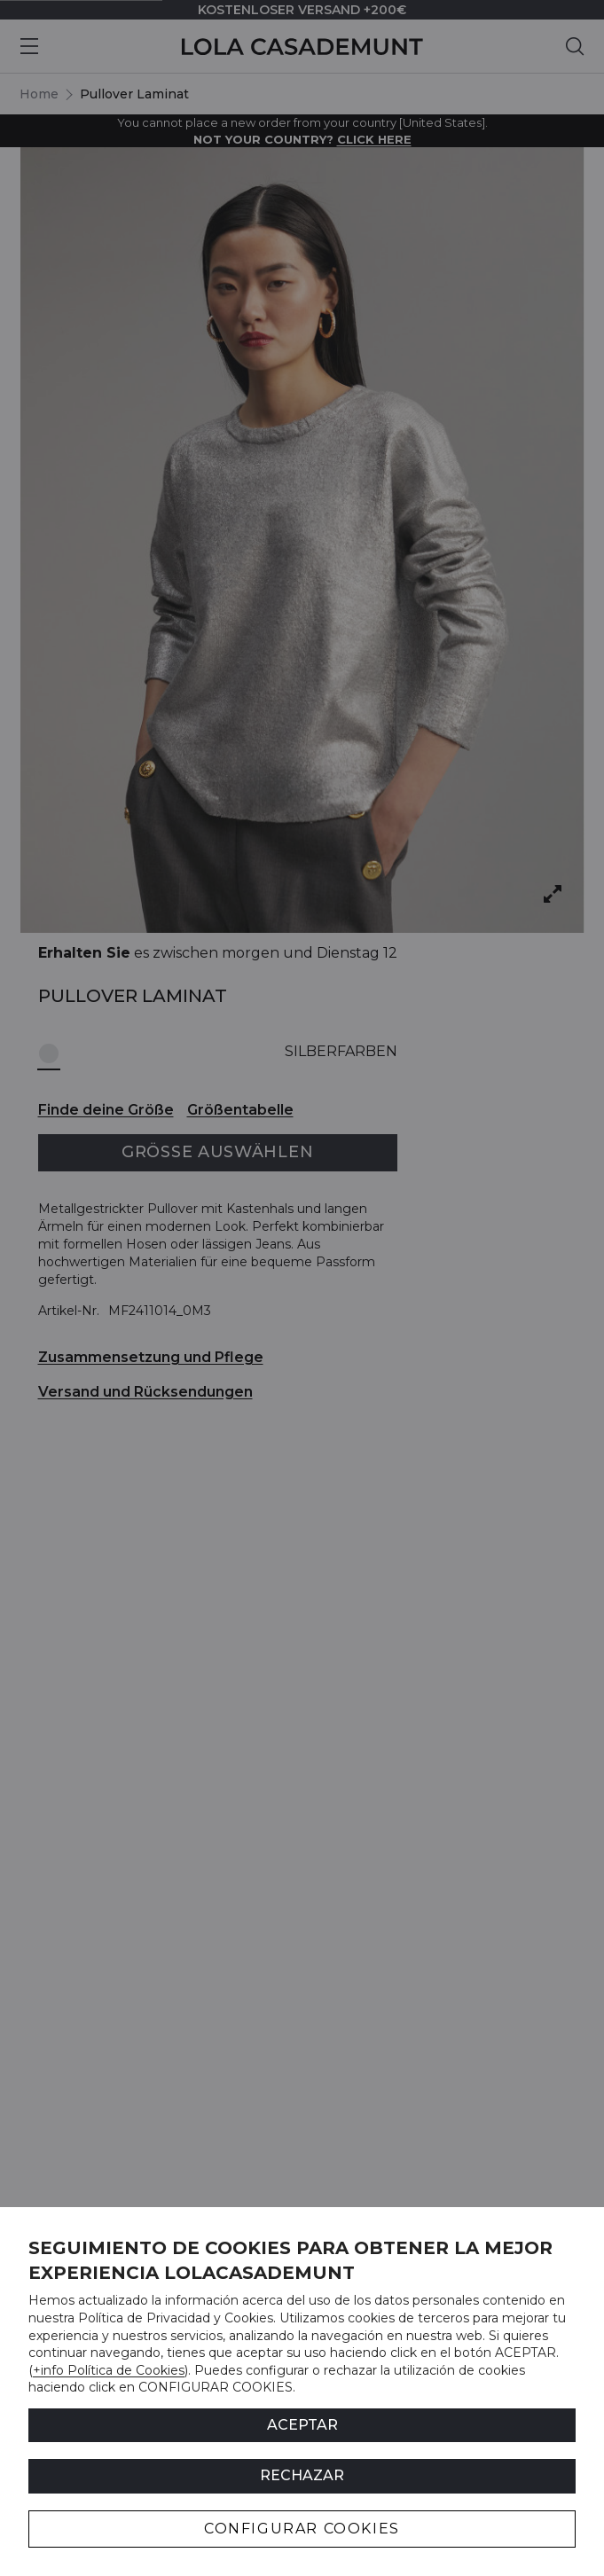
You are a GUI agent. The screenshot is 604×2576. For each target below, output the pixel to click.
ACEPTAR (302, 2424)
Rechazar (302, 2475)
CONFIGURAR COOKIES (302, 2528)
